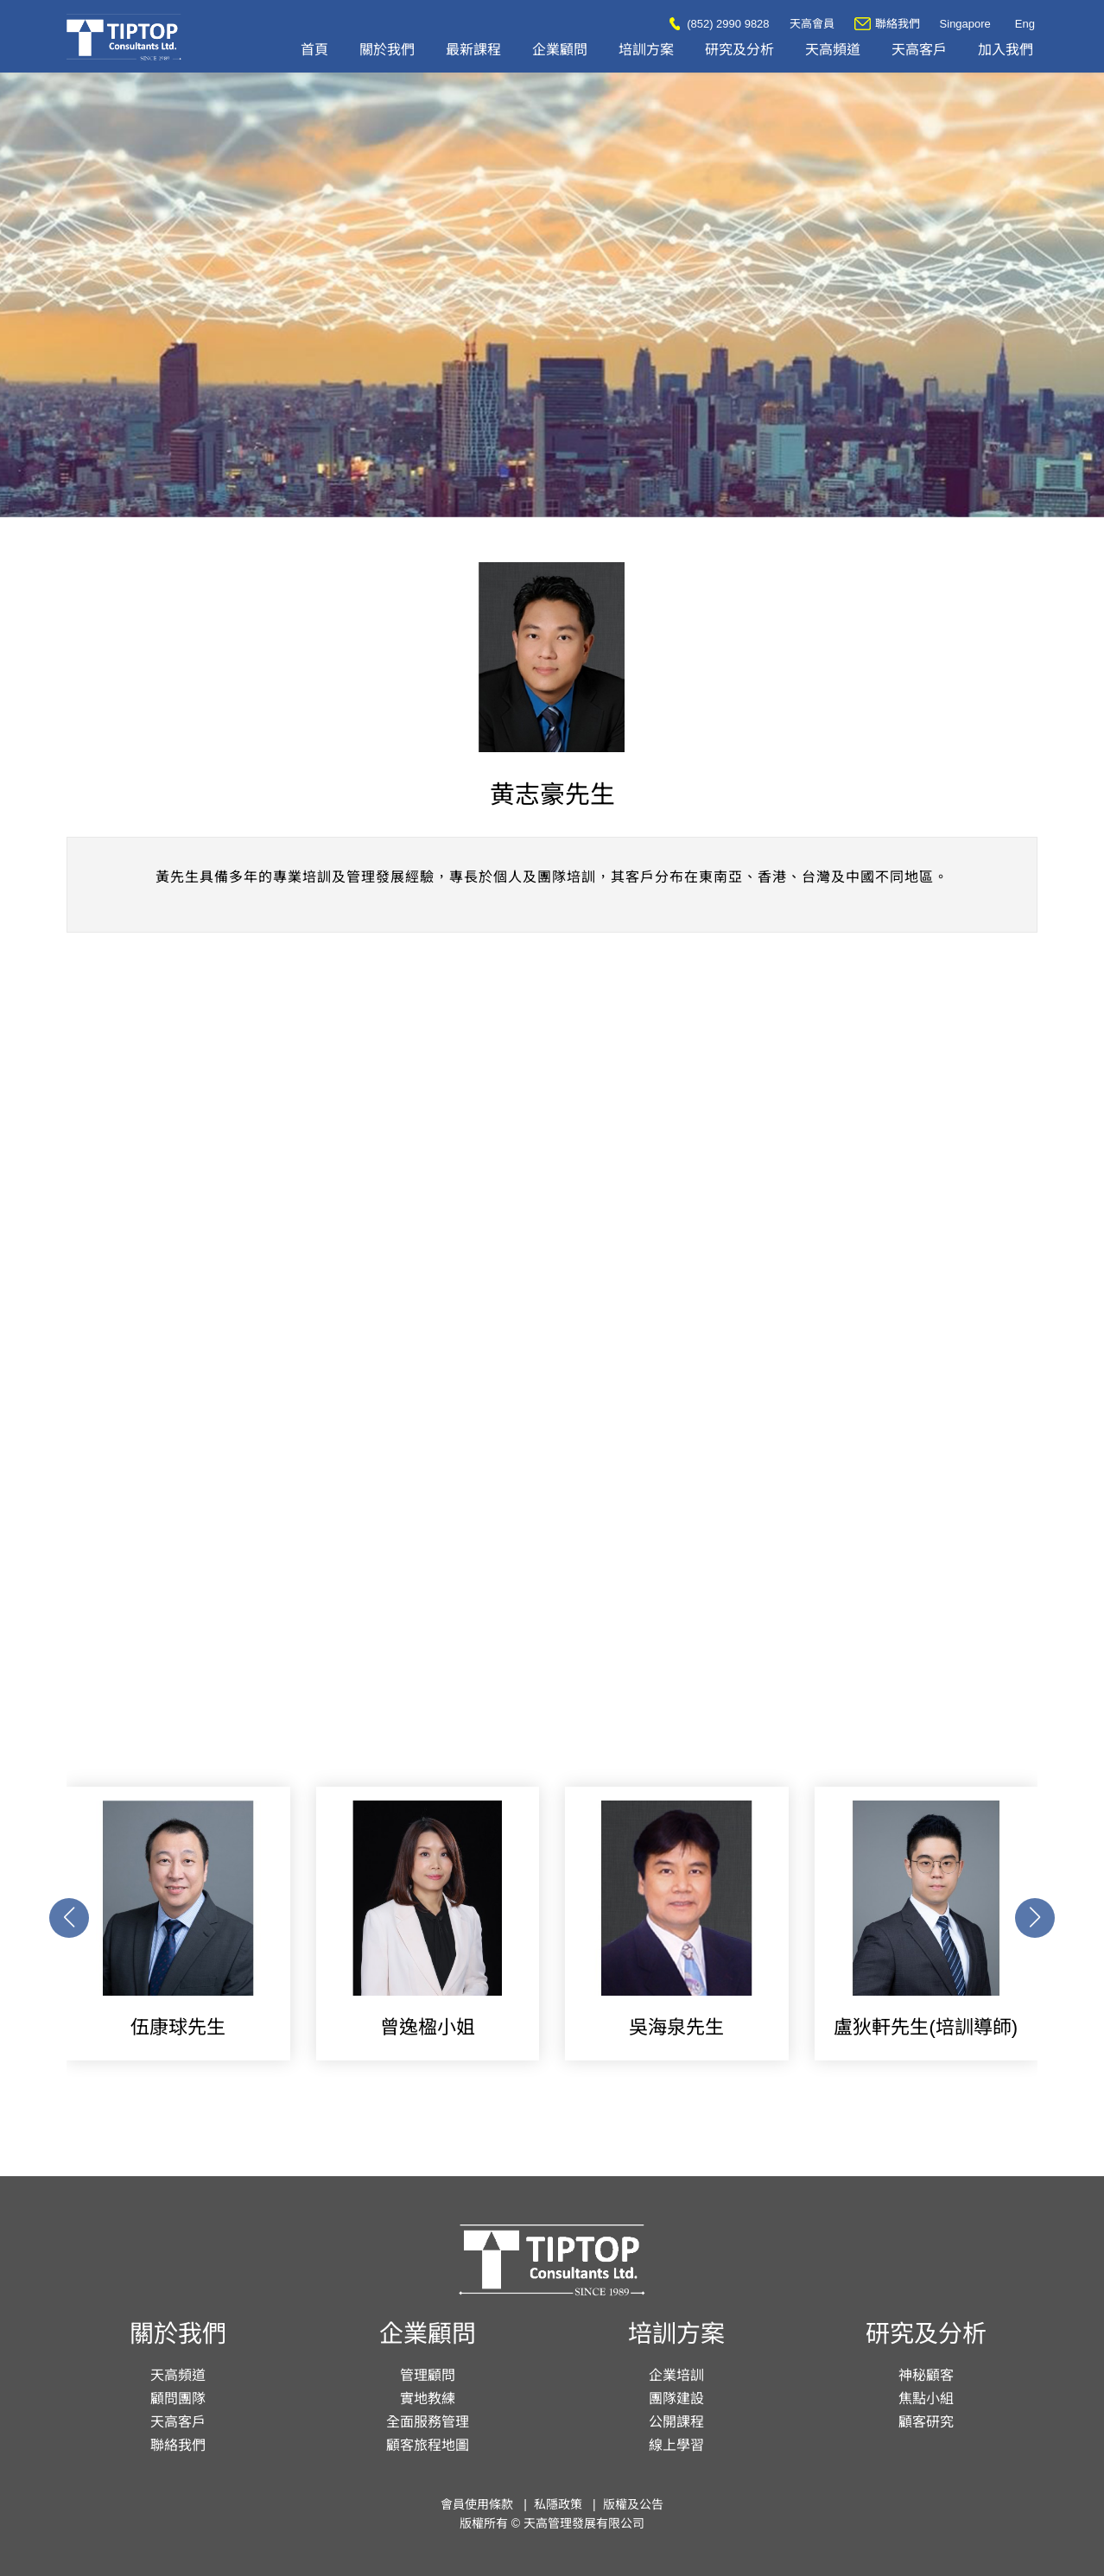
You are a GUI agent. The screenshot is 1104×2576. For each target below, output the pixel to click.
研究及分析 (739, 49)
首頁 (314, 49)
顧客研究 (926, 2422)
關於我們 (387, 49)
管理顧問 (427, 2375)
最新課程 (473, 49)
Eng (1025, 23)
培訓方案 (646, 49)
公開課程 (676, 2422)
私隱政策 (558, 2504)
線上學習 (676, 2445)
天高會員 (812, 23)
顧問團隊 (178, 2398)
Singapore (965, 23)
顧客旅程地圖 (427, 2445)
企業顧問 (559, 49)
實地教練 (427, 2398)
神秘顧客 (926, 2375)
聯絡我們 (887, 23)
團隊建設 (676, 2398)
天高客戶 (919, 49)
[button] (1035, 1918)
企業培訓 (676, 2375)
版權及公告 (633, 2504)
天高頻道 (832, 49)
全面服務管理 (427, 2422)
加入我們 (1005, 49)
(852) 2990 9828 (719, 23)
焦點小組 (926, 2398)
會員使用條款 (477, 2504)
